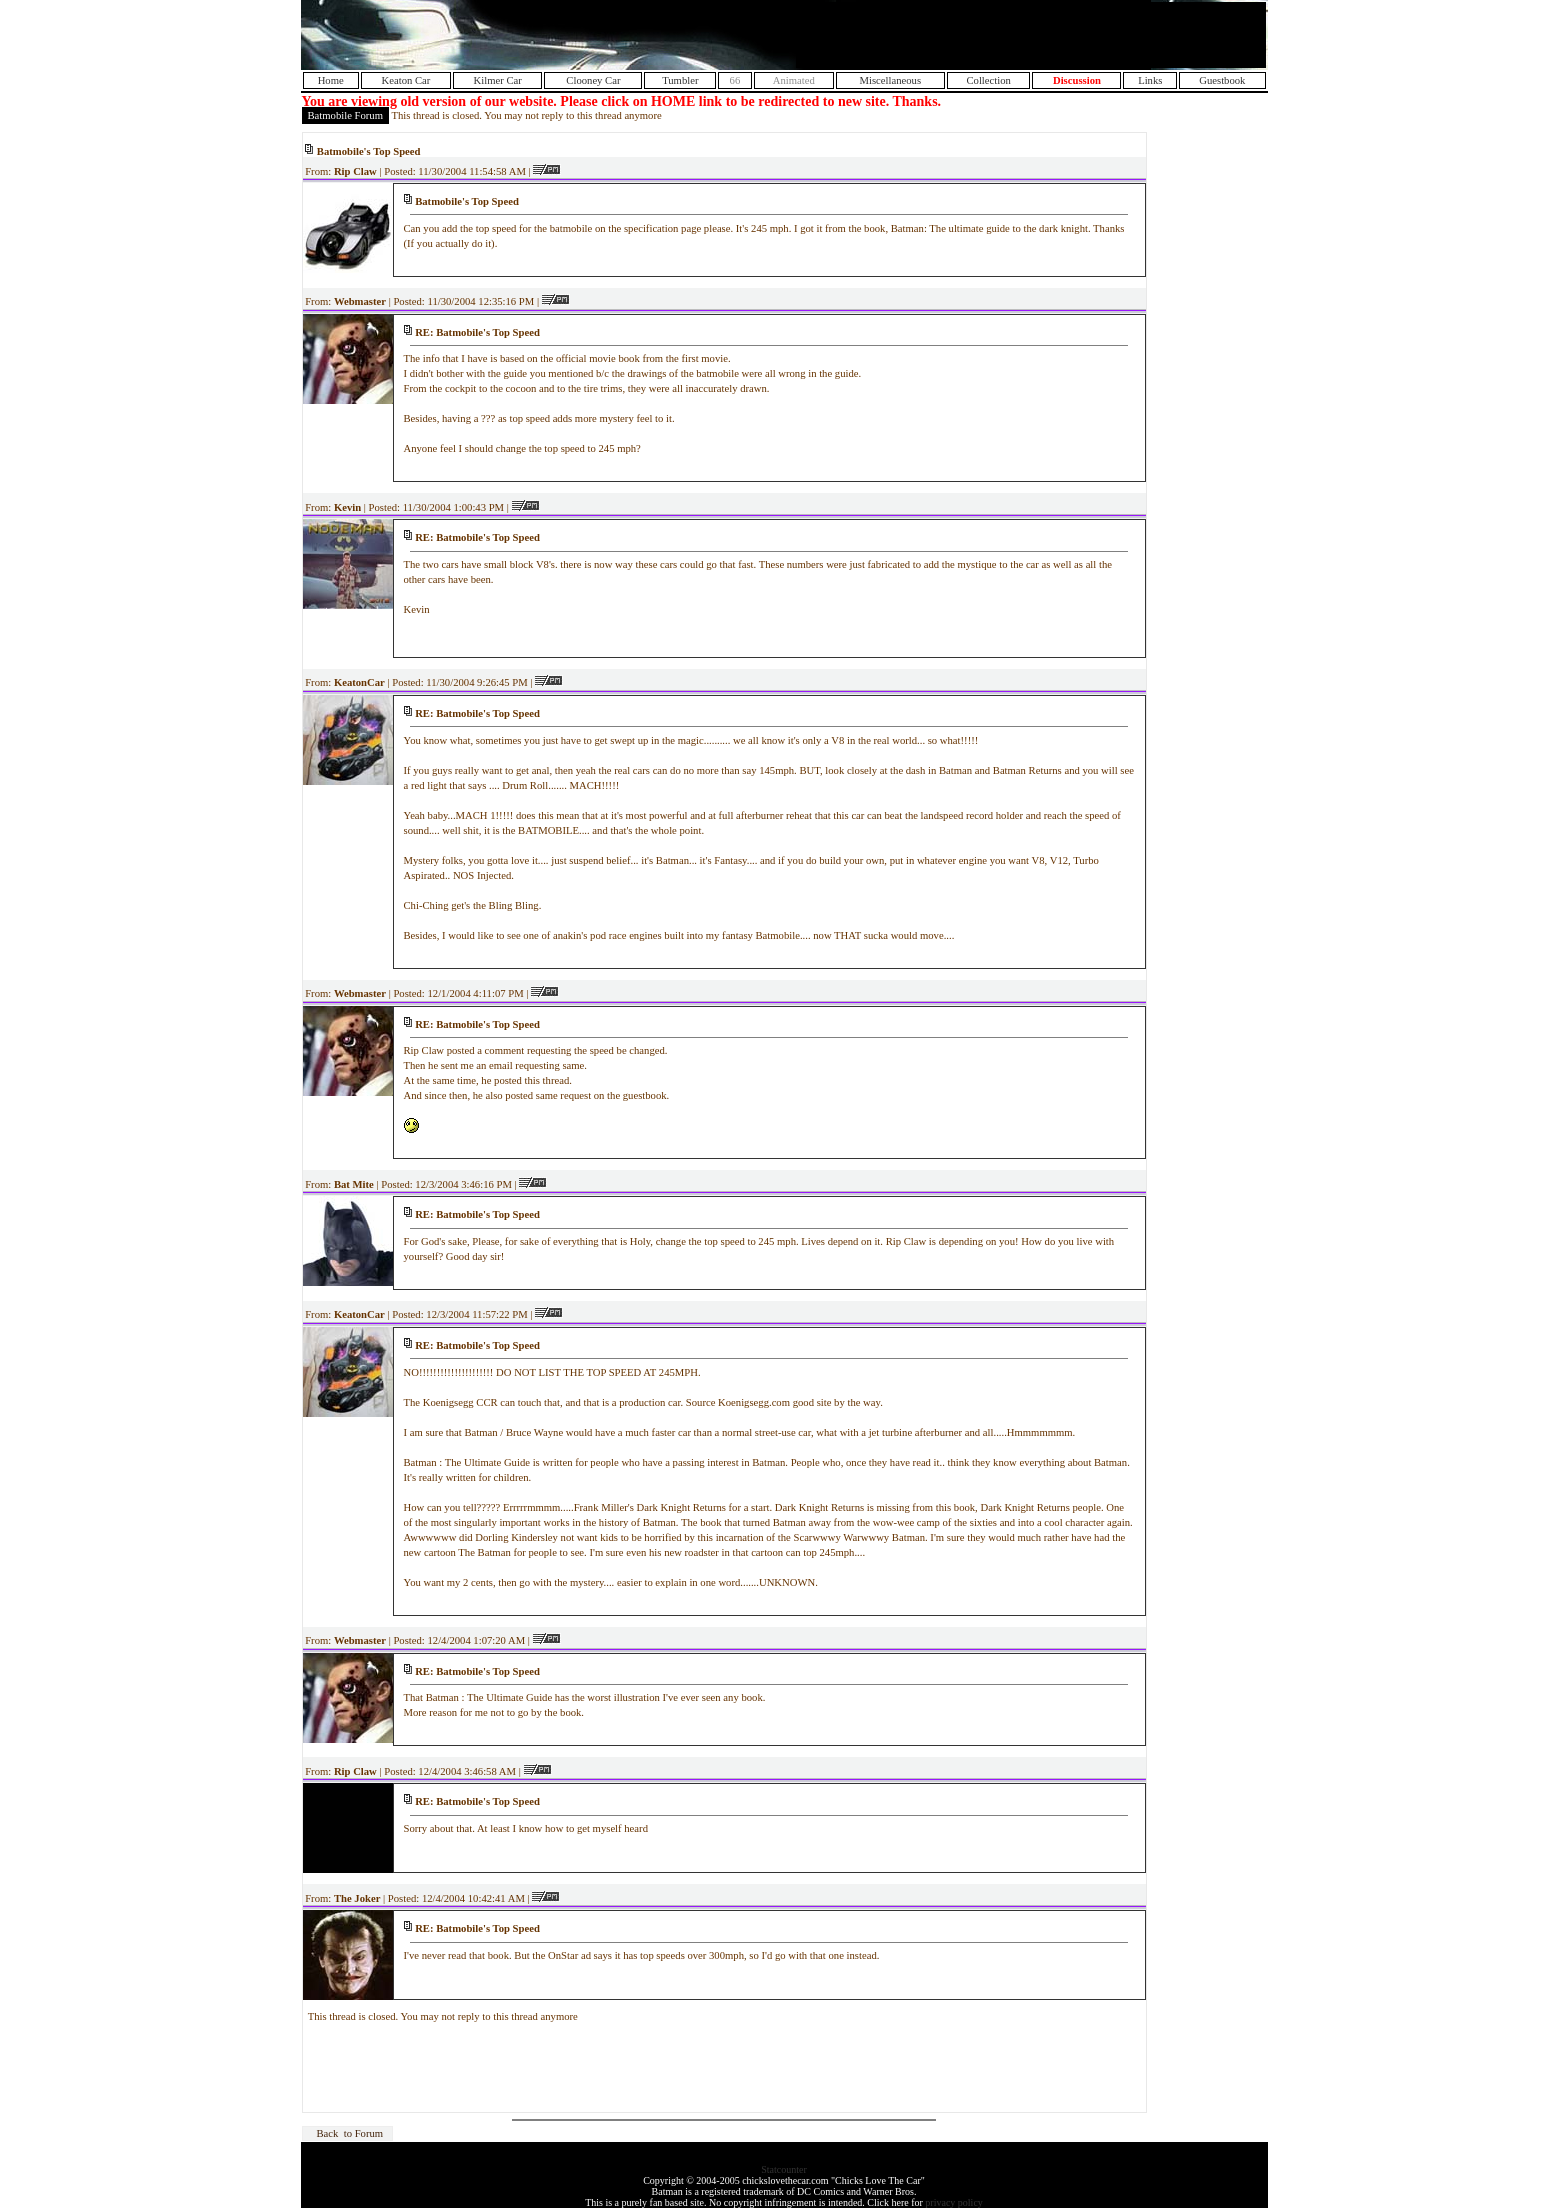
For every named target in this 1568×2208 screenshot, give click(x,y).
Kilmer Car (498, 80)
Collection (988, 80)
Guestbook (1222, 80)
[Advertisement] (1031, 35)
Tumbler (680, 80)
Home (331, 80)
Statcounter (784, 2169)
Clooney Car (593, 80)
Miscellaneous (891, 80)
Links (1150, 80)
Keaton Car (406, 80)
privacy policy (953, 2202)
